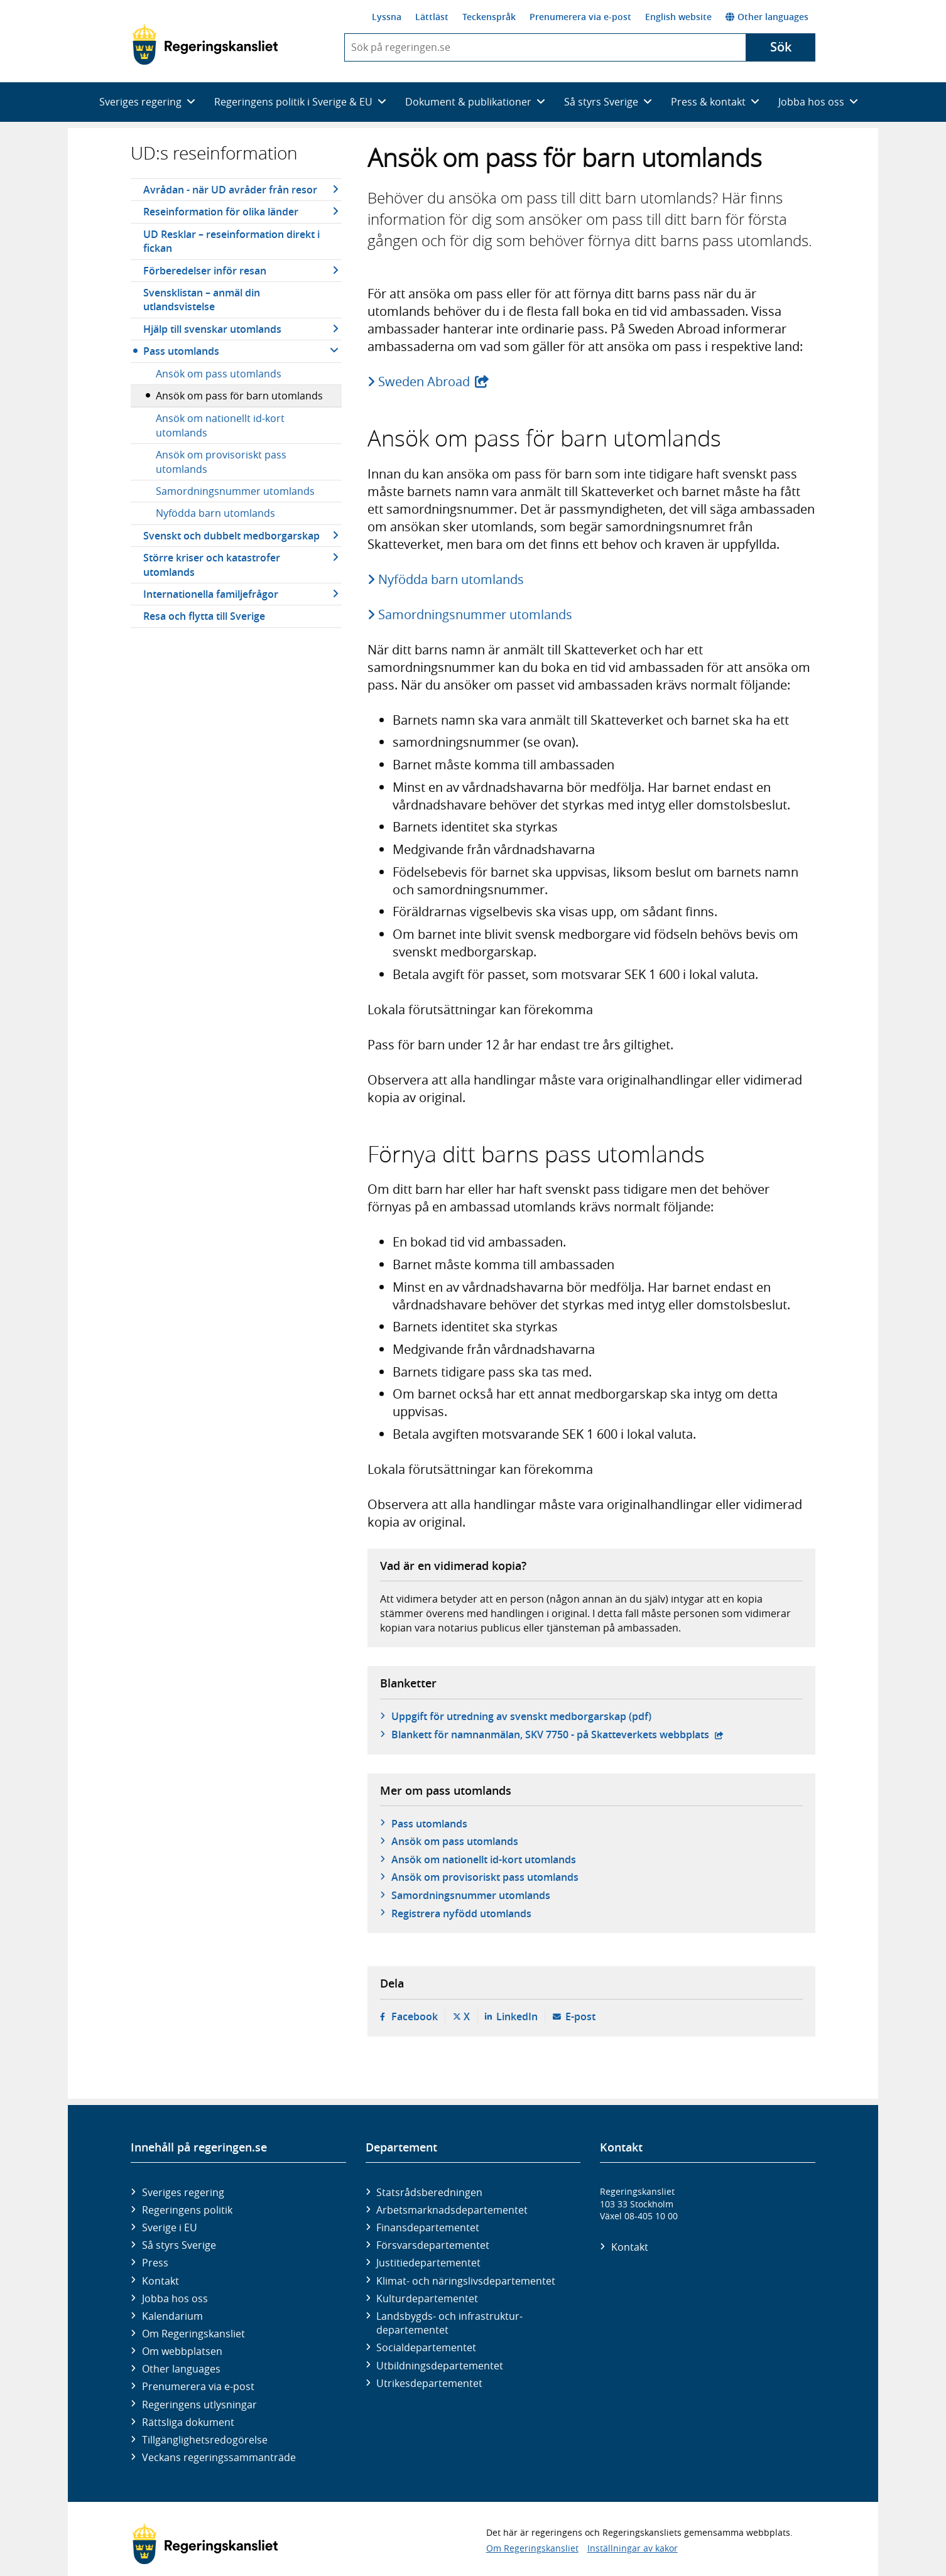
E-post (580, 2016)
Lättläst (432, 17)
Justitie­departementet (428, 2263)
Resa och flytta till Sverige (204, 616)
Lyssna (386, 17)
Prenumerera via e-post (580, 17)
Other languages (767, 17)
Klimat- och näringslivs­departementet (465, 2281)
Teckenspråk (489, 17)
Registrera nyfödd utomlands (461, 1913)
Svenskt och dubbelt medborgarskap (231, 536)
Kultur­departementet (427, 2298)
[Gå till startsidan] (205, 44)
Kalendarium (172, 2316)
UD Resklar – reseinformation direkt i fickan (231, 241)
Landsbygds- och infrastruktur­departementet (449, 2323)
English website (678, 17)
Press (155, 2263)
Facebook (414, 2016)
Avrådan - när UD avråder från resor (230, 190)
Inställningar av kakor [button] (632, 2548)
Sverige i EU (169, 2227)
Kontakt (160, 2281)
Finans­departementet (427, 2227)
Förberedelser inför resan (204, 271)
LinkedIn (517, 2016)
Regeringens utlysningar (199, 2404)
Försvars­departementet (432, 2245)
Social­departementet (426, 2347)
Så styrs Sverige (179, 2245)
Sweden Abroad (434, 381)
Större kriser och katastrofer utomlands (211, 564)
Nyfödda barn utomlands (215, 513)
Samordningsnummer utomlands (235, 491)
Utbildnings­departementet (439, 2366)
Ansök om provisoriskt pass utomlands (221, 461)
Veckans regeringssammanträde (219, 2457)
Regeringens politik (187, 2210)
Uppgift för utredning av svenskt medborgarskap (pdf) (521, 1716)
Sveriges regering (183, 2192)
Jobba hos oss (175, 2298)
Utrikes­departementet (429, 2383)
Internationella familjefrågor (210, 594)
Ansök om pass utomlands (218, 374)
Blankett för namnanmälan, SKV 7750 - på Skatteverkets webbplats (557, 1734)
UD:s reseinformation (214, 153)
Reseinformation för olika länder (220, 212)
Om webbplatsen (182, 2351)
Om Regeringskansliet (193, 2334)
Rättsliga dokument (188, 2422)
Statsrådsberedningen (429, 2192)
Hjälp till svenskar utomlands (212, 329)
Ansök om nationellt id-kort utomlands (220, 425)
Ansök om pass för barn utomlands (239, 396)
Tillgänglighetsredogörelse (205, 2440)
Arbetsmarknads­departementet (452, 2210)
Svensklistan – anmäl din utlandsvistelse (201, 299)
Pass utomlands (181, 351)
